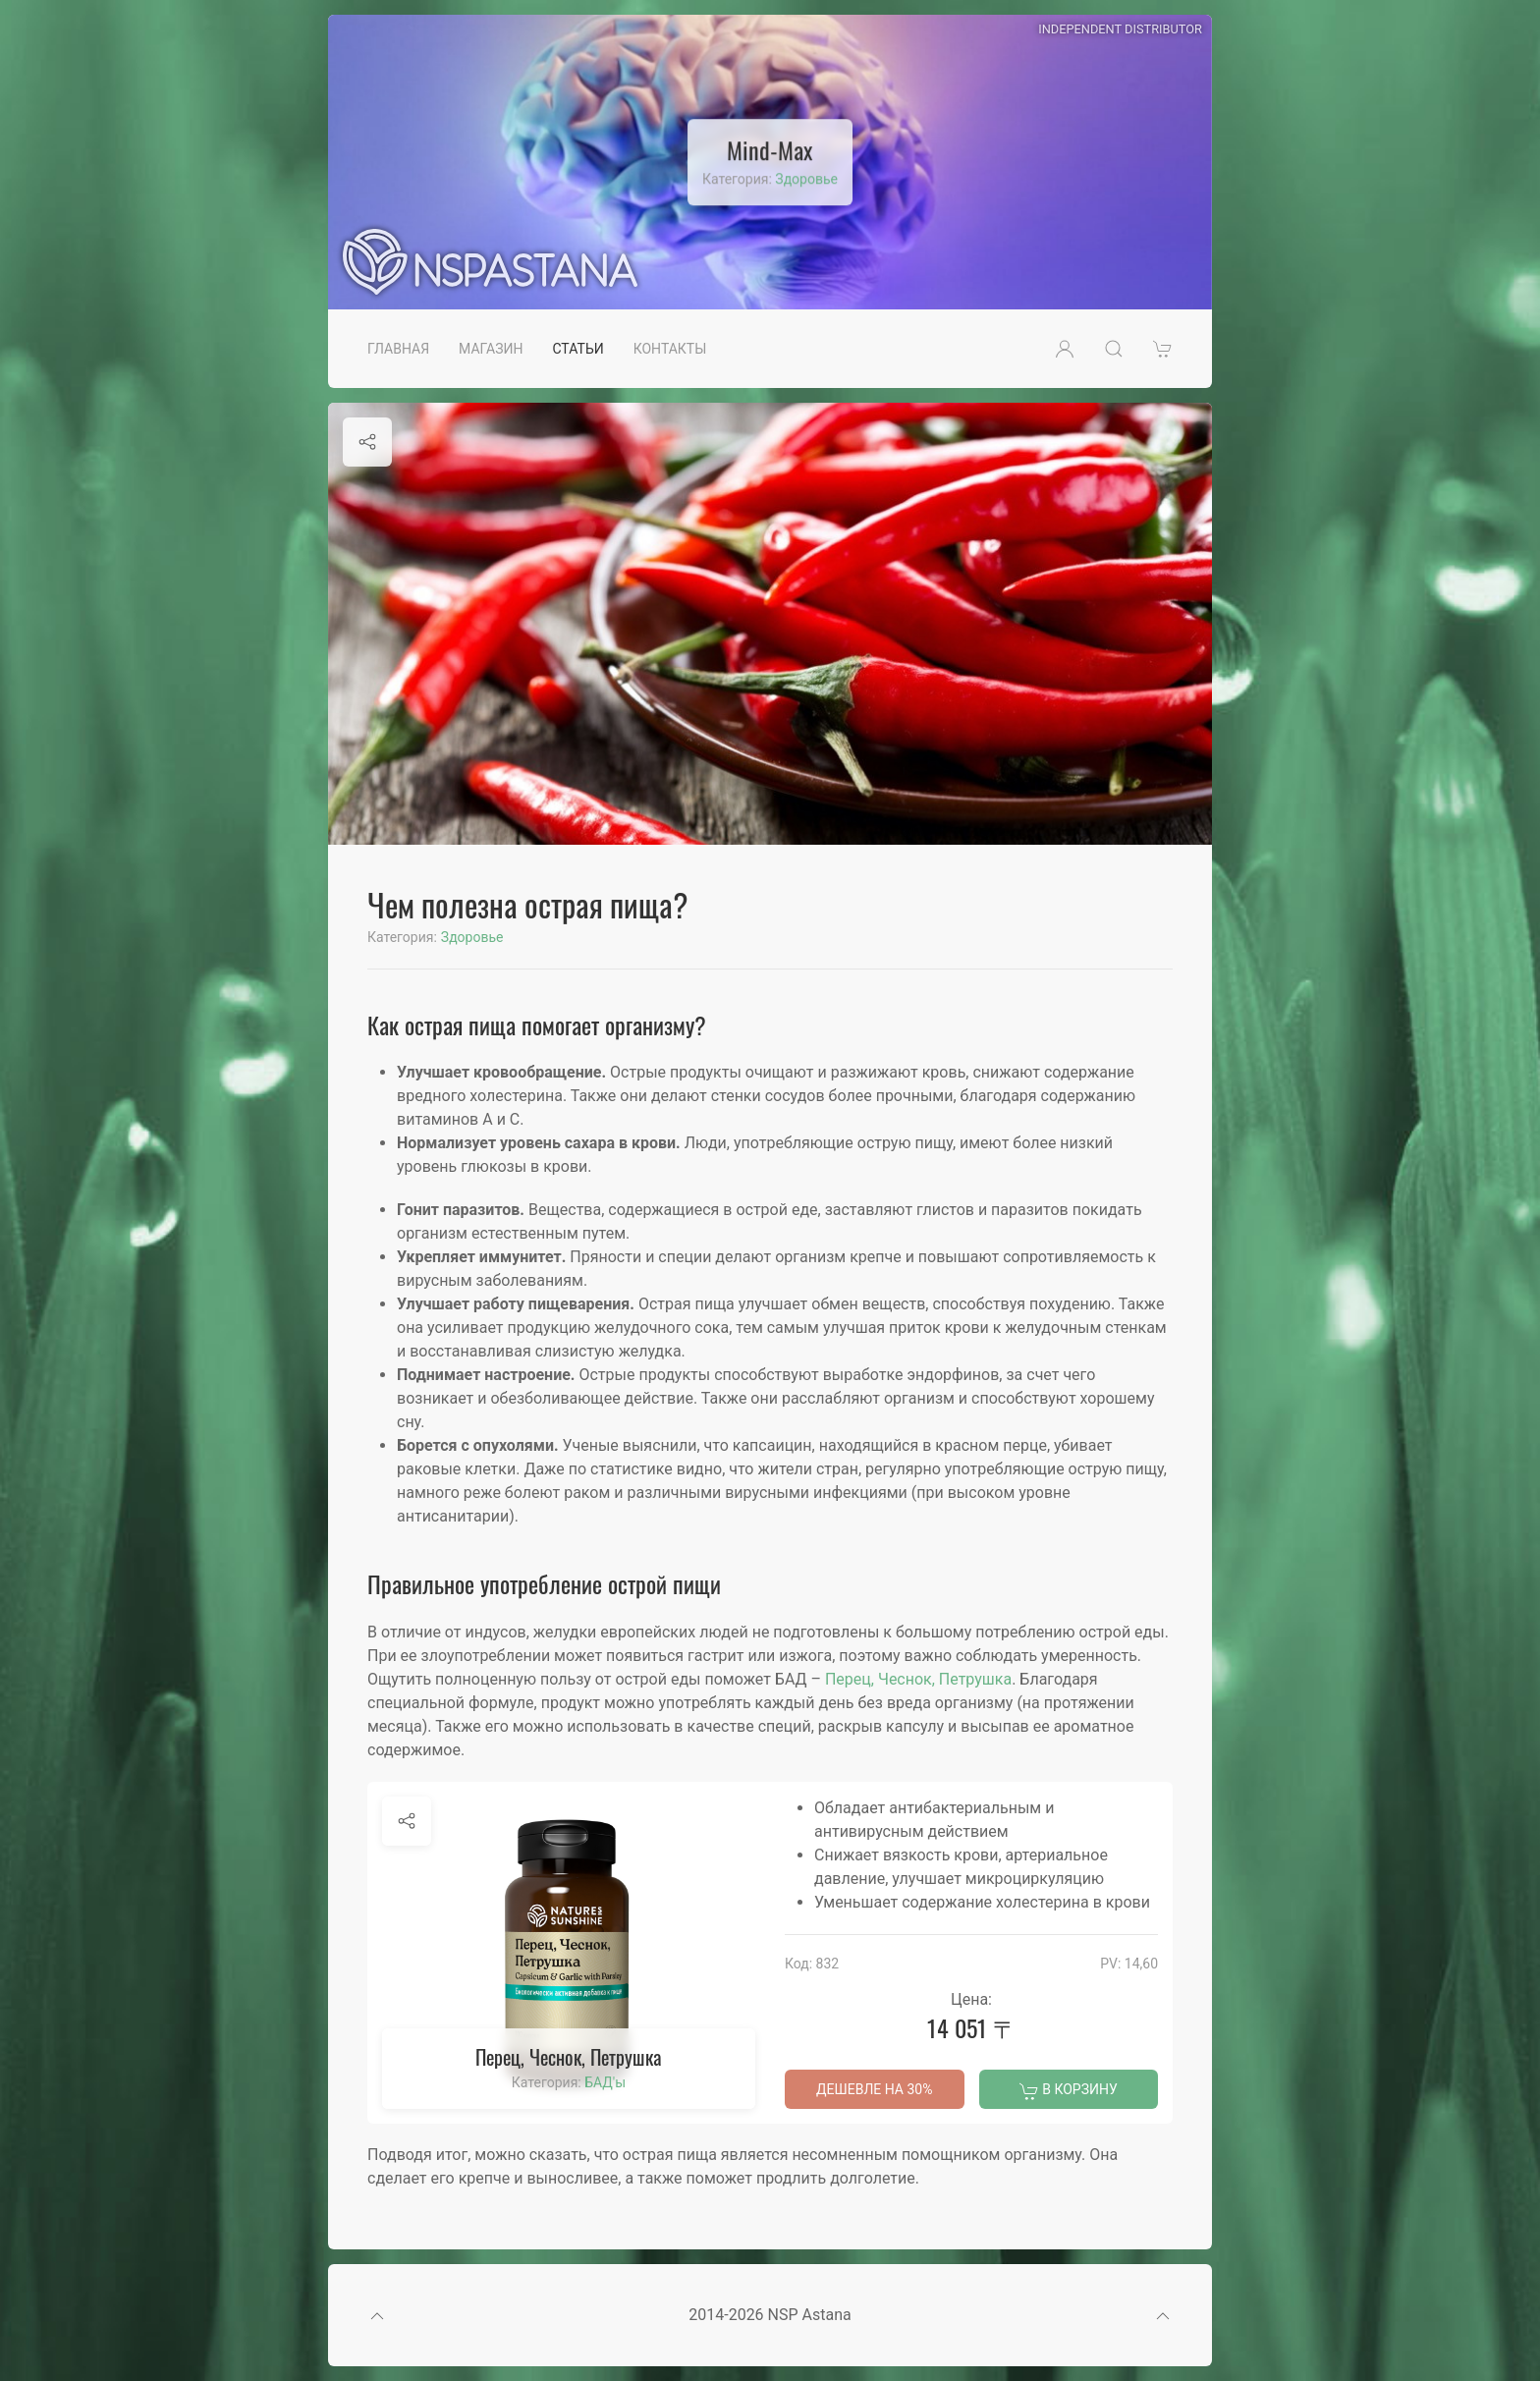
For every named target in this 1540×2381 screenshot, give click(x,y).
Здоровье (806, 179)
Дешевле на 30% (874, 2089)
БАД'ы (605, 2082)
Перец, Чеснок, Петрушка (918, 1679)
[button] (1064, 348)
